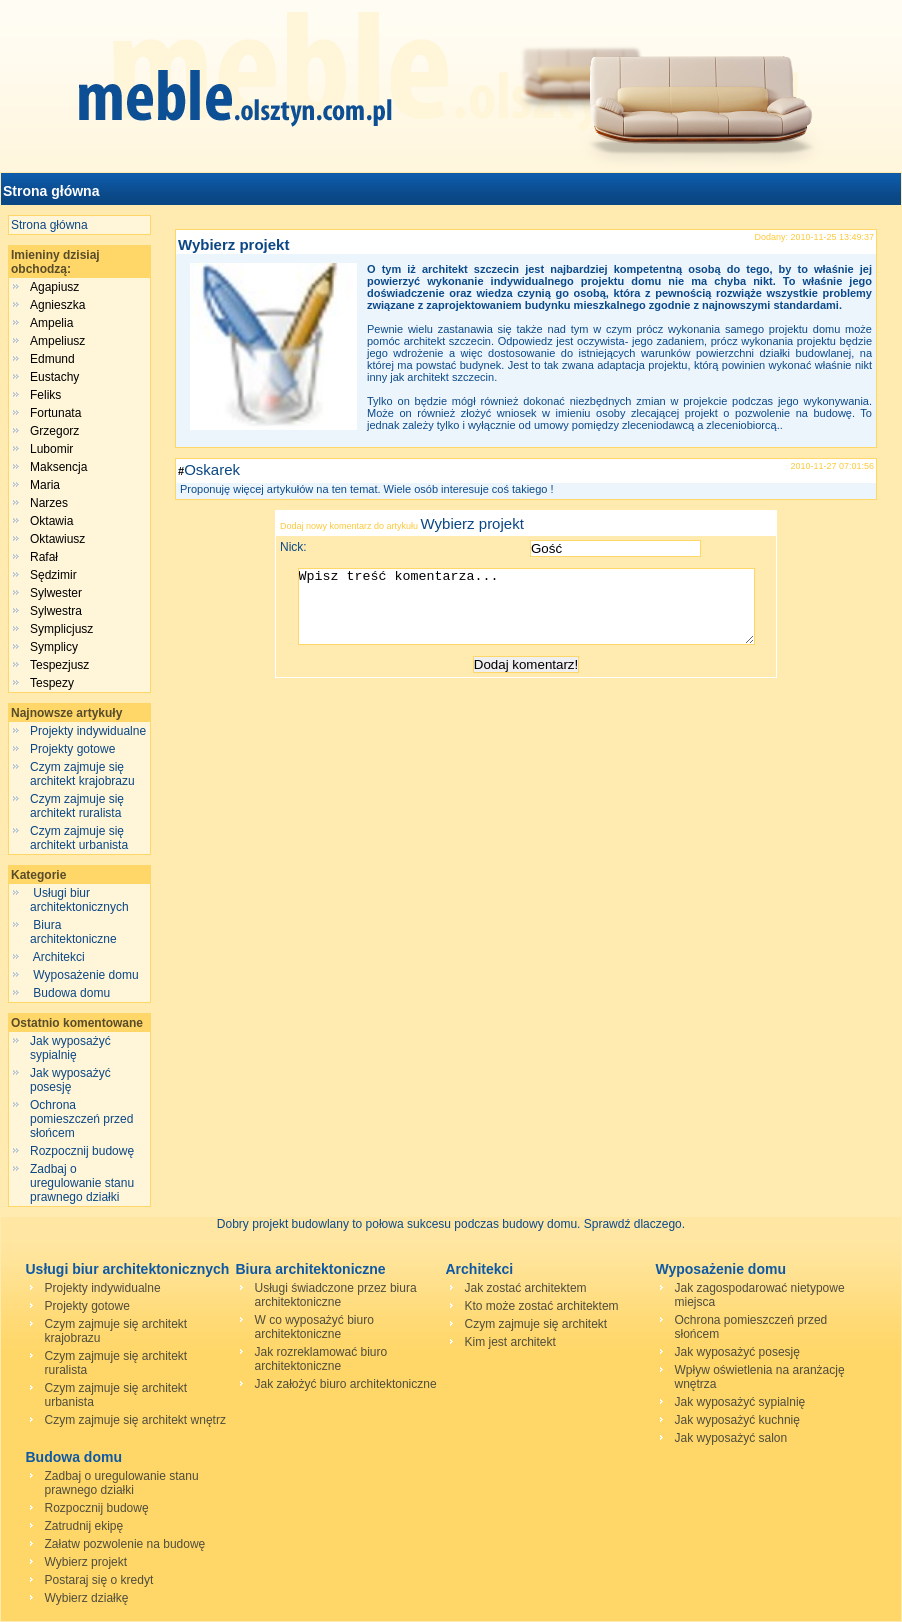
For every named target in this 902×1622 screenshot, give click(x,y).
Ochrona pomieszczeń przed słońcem (81, 1119)
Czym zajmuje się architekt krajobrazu (82, 774)
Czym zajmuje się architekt (536, 1324)
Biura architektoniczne (75, 932)
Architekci (59, 957)
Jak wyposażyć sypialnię (70, 1048)
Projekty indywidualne (88, 731)
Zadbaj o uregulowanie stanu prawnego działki (82, 1183)
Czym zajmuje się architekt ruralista (77, 806)
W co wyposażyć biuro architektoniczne (314, 1327)
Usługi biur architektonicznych (81, 900)
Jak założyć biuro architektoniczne (346, 1384)
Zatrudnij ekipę (84, 1526)
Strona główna (51, 191)
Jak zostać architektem (526, 1288)
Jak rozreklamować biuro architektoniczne (321, 1359)
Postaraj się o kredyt (99, 1580)
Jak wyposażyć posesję (70, 1080)
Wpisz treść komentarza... (536, 614)
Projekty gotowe (72, 749)
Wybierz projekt (233, 244)
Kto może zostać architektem (542, 1306)
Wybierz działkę (87, 1598)
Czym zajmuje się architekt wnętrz (135, 1420)
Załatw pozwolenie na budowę (125, 1544)
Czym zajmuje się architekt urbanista (79, 838)
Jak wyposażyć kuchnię (737, 1420)
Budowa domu (71, 993)
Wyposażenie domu (86, 975)
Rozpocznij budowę (82, 1151)
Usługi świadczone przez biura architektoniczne (336, 1295)
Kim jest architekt (510, 1342)
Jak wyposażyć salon (731, 1438)
